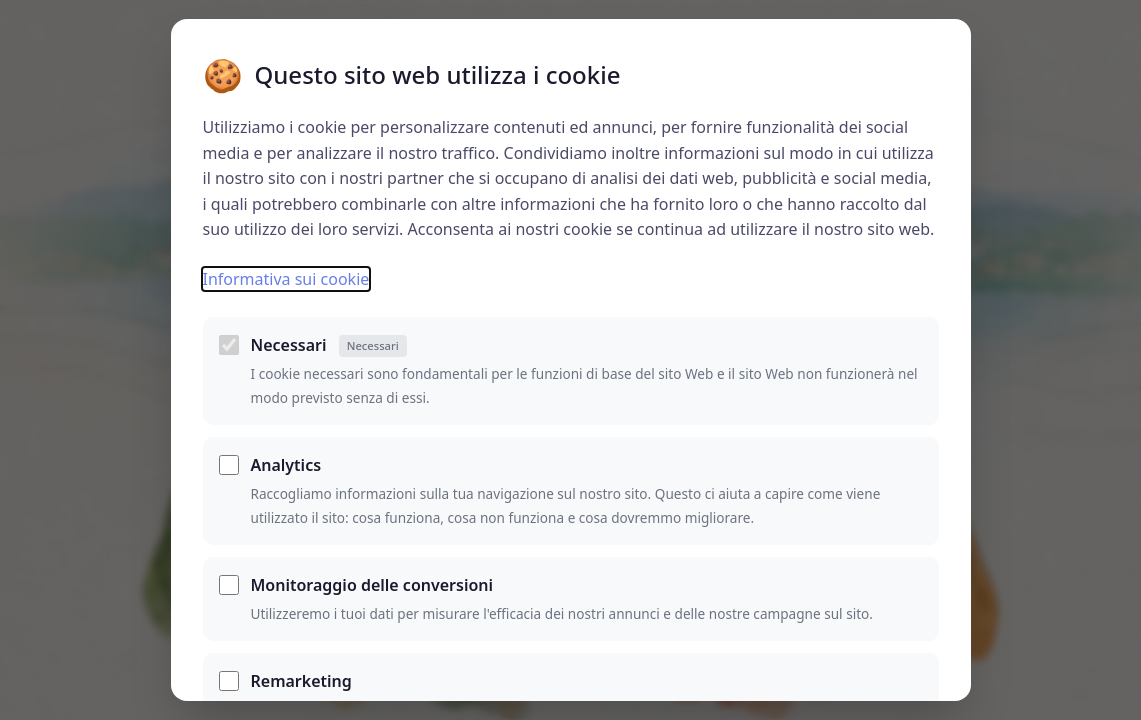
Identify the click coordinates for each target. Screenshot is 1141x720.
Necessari (329, 345)
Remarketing (301, 681)
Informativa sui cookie (286, 279)
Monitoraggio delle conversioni (372, 585)
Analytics (286, 465)
